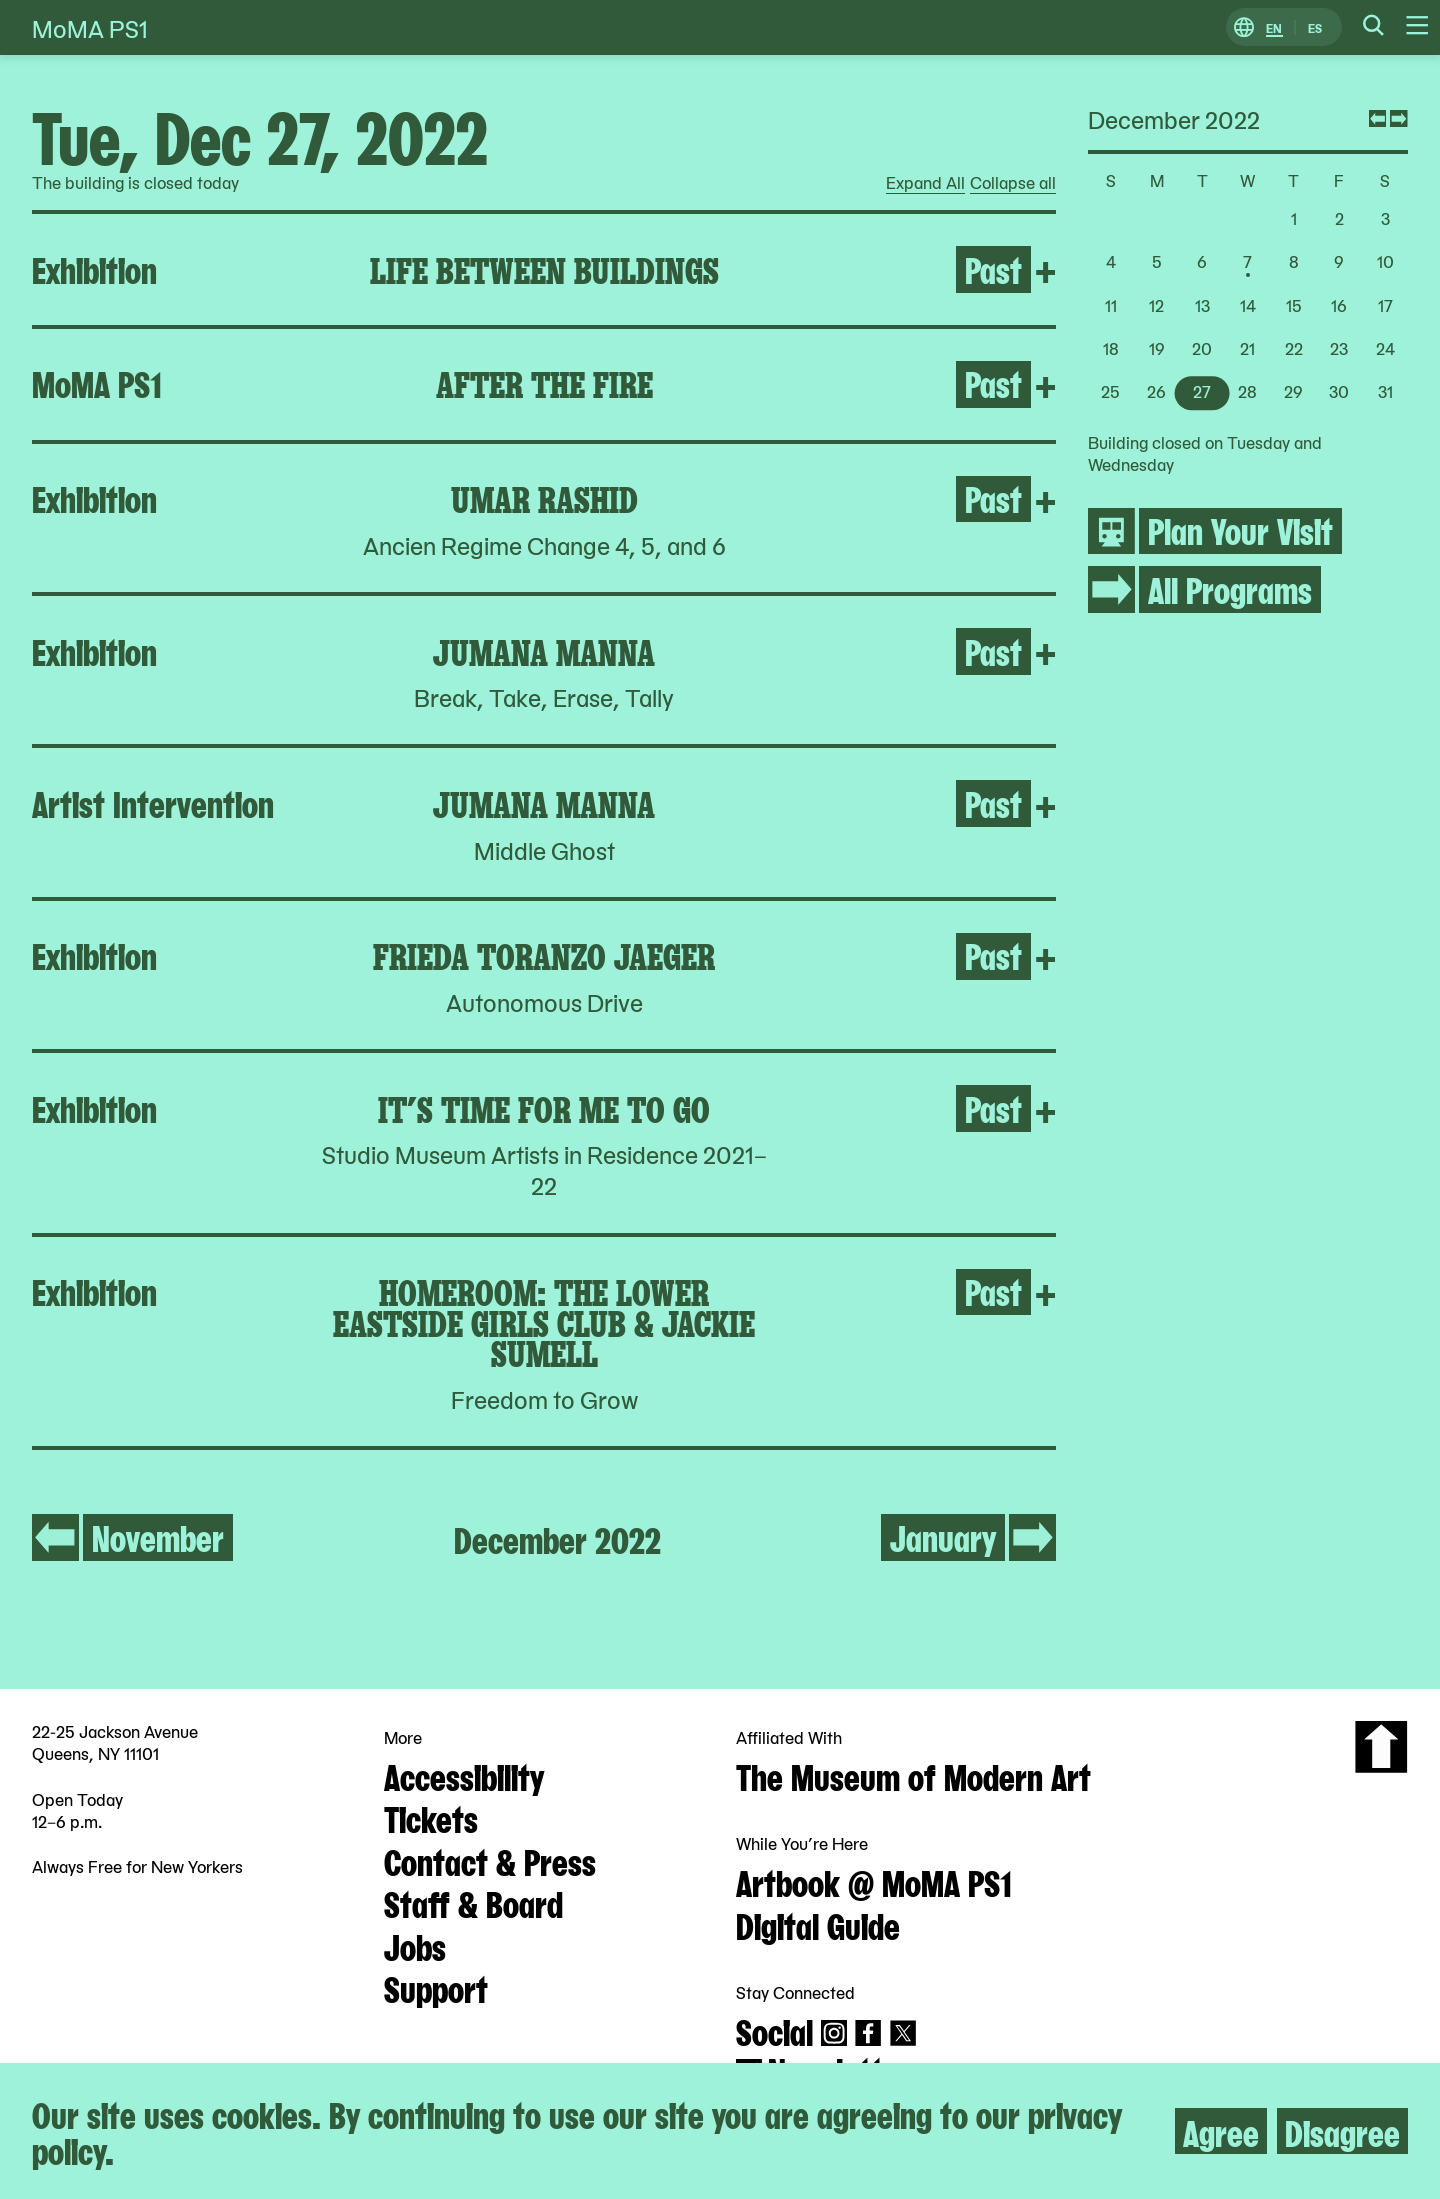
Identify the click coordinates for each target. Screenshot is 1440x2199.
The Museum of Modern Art (913, 1775)
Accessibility (464, 1775)
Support (436, 1987)
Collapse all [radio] (1013, 183)
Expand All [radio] (925, 183)
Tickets (431, 1817)
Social (774, 2030)
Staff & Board (473, 1902)
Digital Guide (818, 1924)
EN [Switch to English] (1274, 27)
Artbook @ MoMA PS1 (874, 1881)
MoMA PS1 (90, 27)
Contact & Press (490, 1860)
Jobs (415, 1945)
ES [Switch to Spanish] (1315, 27)
